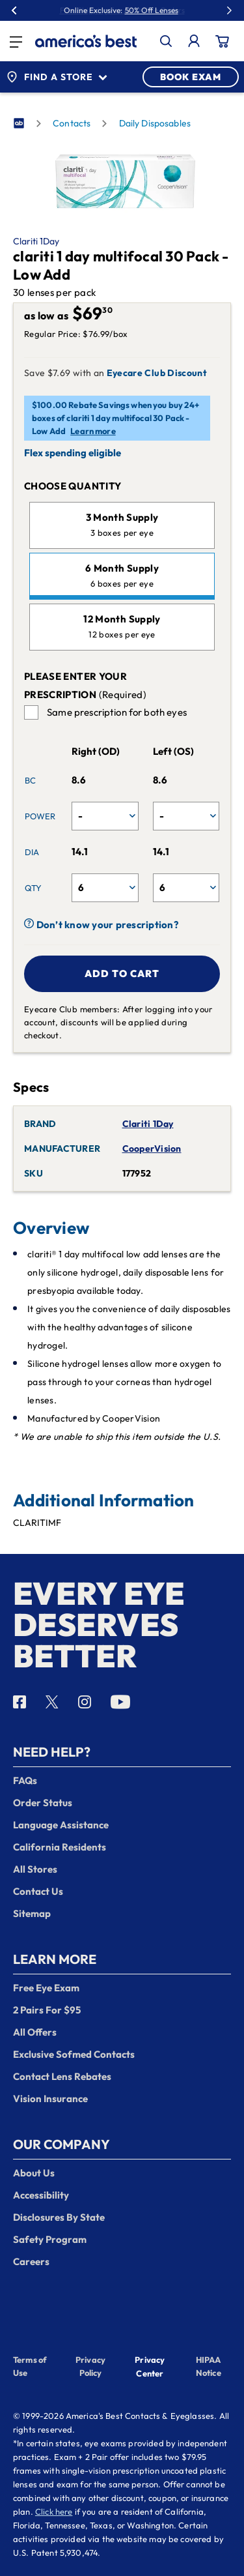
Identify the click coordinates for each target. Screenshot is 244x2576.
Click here (54, 2511)
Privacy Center (149, 2367)
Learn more (93, 431)
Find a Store (56, 76)
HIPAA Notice (208, 2366)
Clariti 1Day (36, 241)
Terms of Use (30, 2366)
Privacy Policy (90, 2366)
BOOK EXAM (190, 77)
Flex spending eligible (72, 452)
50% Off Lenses (151, 10)
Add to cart (122, 973)
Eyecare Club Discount (157, 373)
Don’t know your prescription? (101, 924)
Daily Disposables (155, 123)
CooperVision (152, 1148)
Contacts (71, 123)
